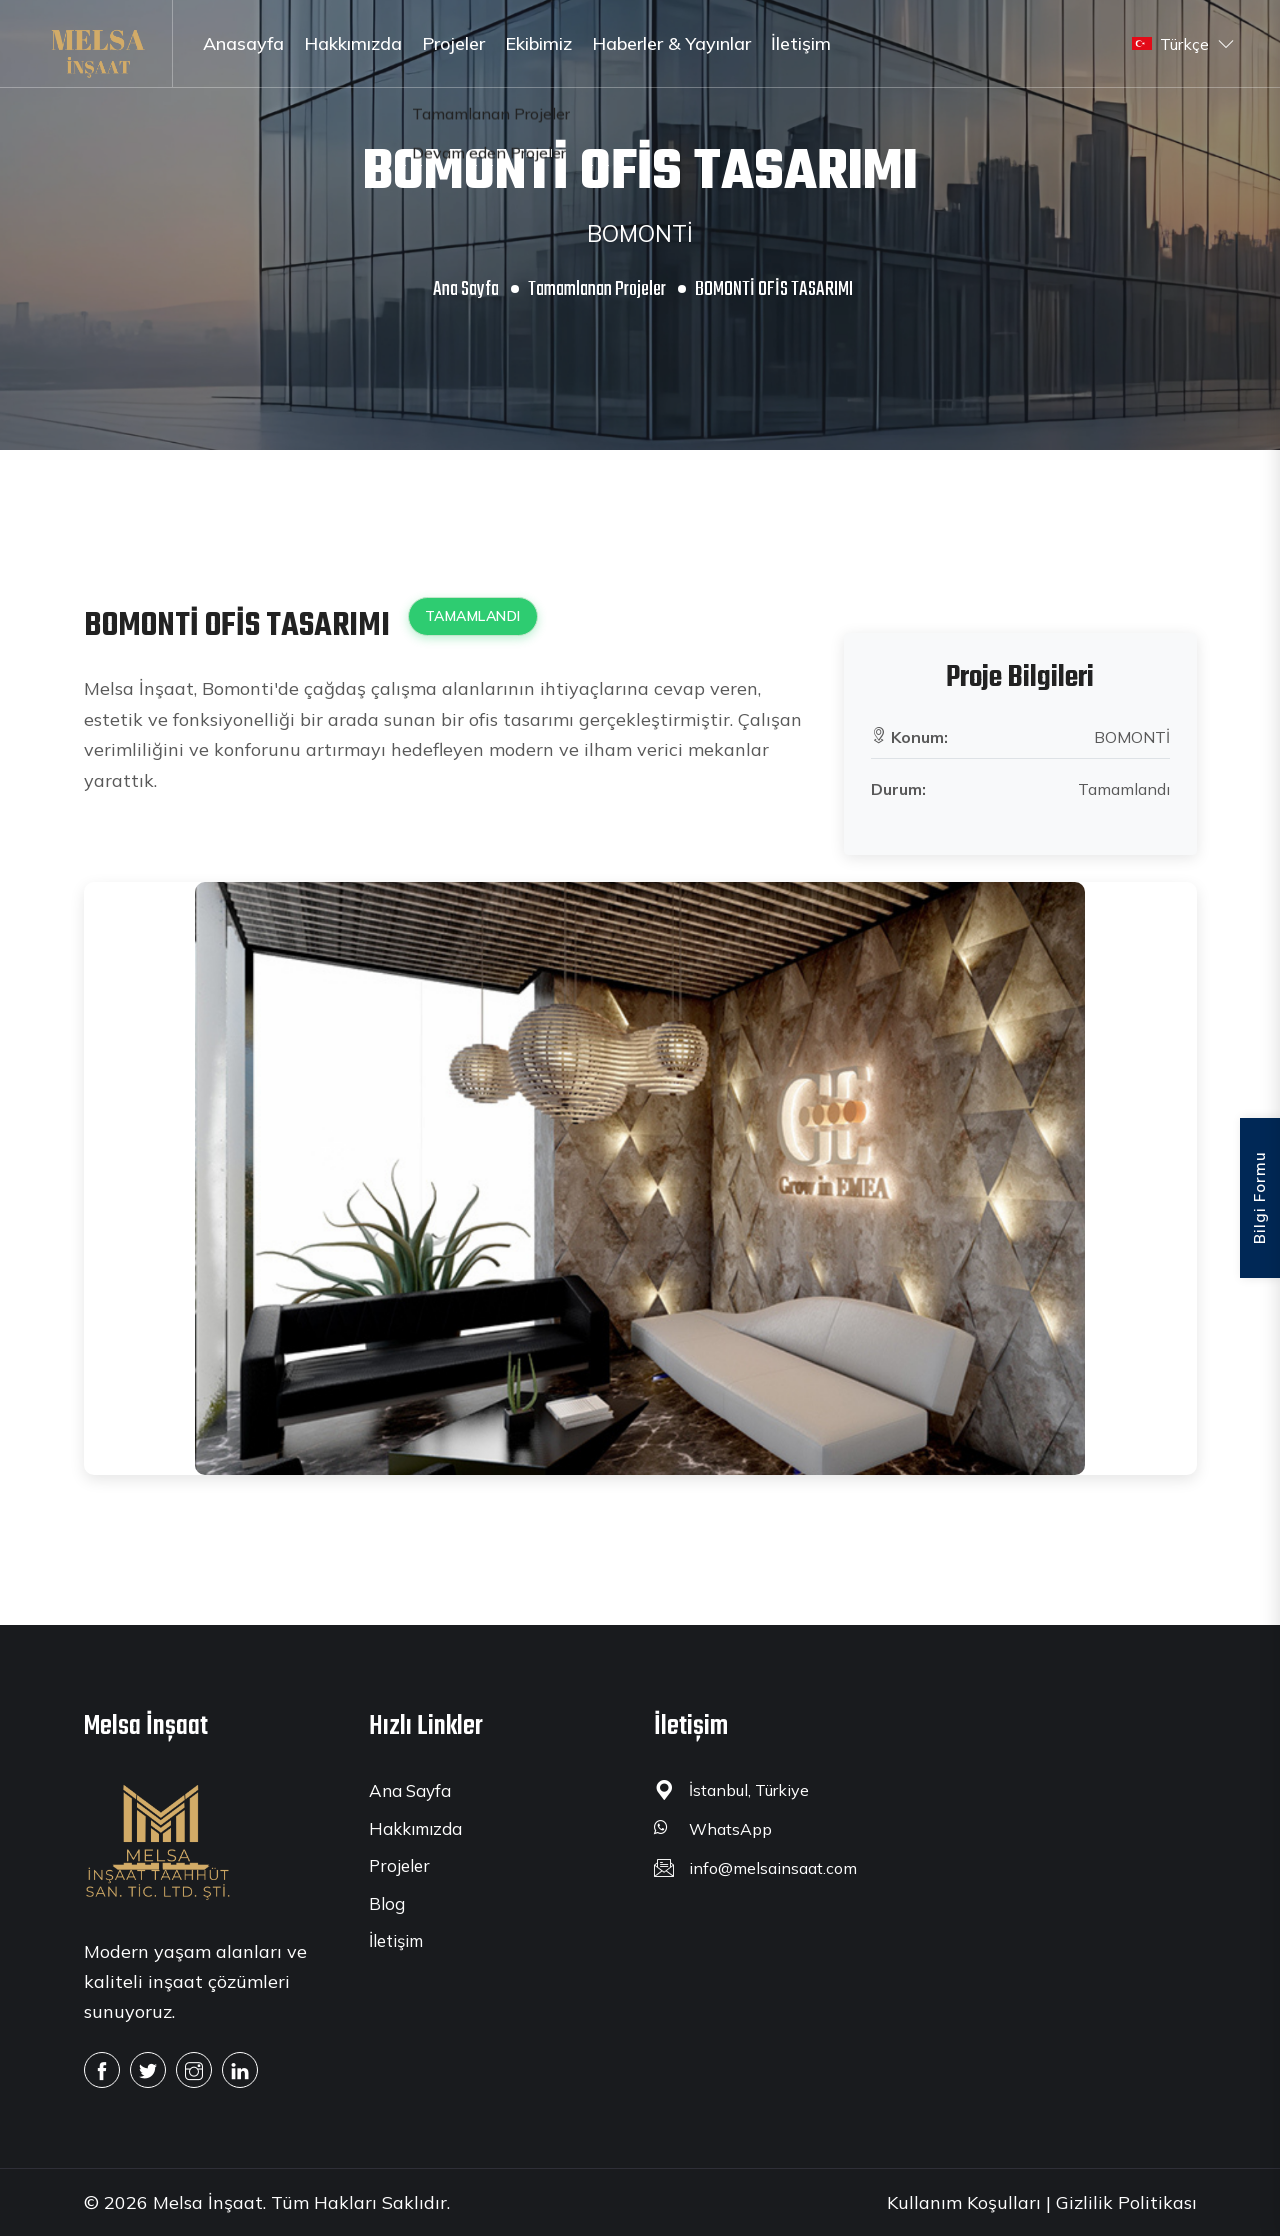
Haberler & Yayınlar (671, 43)
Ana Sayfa (466, 289)
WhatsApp (730, 1829)
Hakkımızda (353, 43)
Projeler (453, 43)
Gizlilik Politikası (1126, 2202)
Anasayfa (243, 43)
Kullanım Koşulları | (969, 2202)
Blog (387, 1903)
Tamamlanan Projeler (597, 289)
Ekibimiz (538, 43)
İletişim (801, 43)
